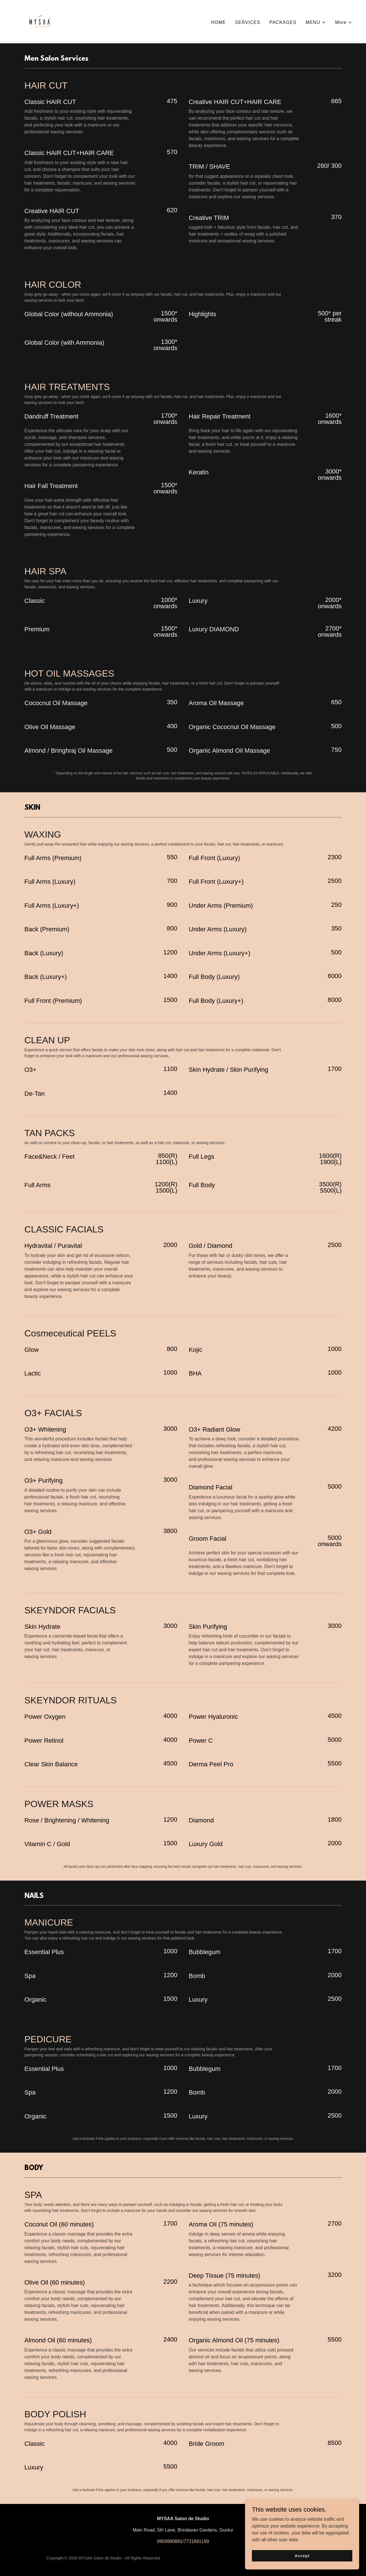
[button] (316, 22)
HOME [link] (218, 22)
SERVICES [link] (247, 22)
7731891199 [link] (196, 2541)
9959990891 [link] (169, 2541)
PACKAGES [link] (282, 22)
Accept (302, 2559)
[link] (40, 21)
